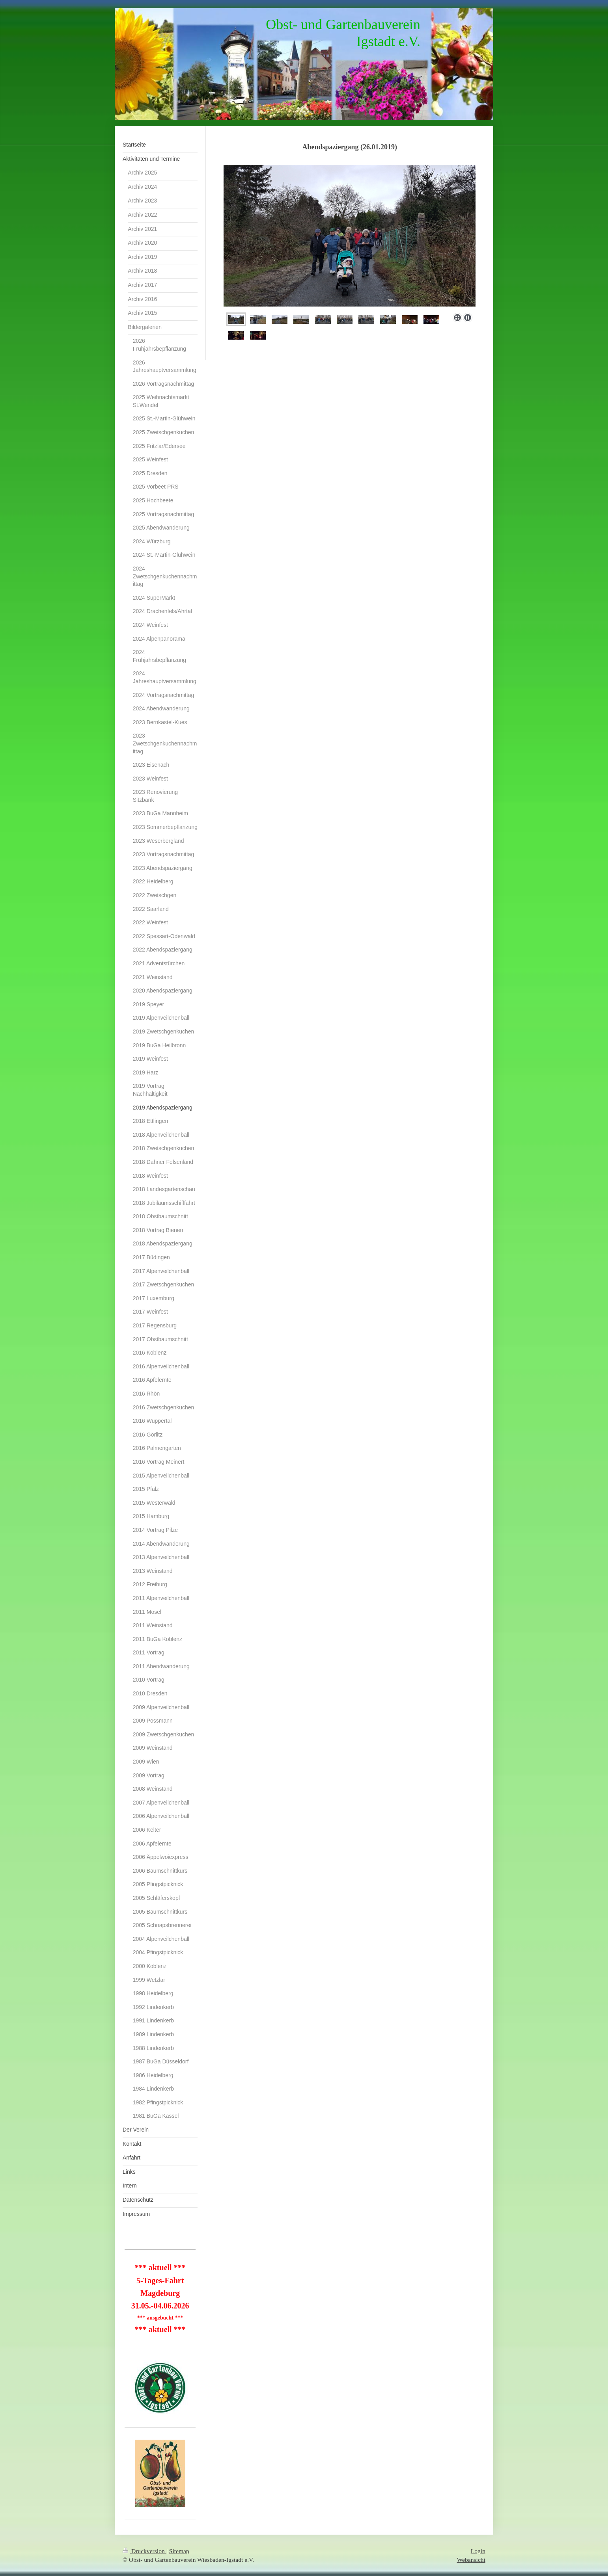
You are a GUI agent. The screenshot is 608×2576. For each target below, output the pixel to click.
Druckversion (144, 2551)
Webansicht (471, 2559)
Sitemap (179, 2551)
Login (478, 2551)
